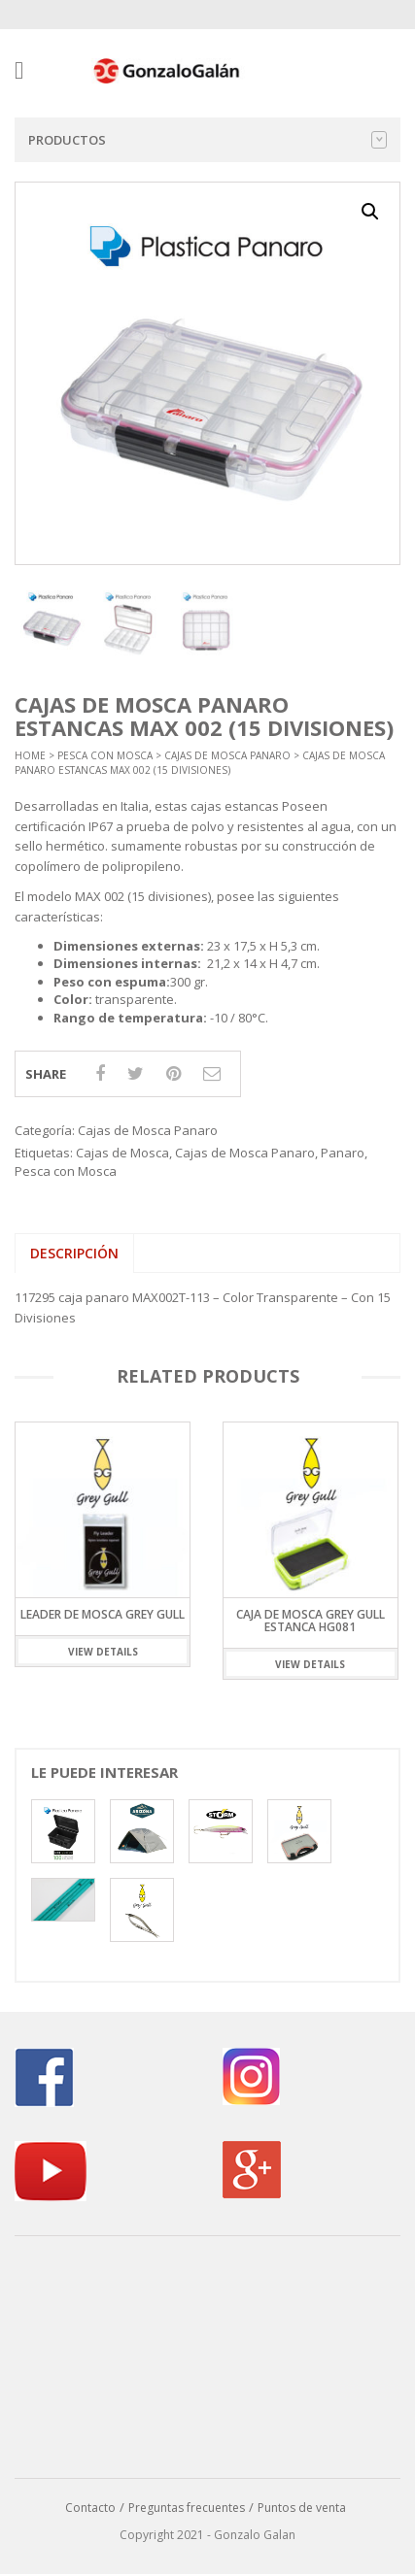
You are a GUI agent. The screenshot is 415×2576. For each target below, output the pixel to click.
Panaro (342, 1152)
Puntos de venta (302, 2507)
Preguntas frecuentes (186, 2507)
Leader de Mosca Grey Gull (102, 1613)
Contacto (90, 2507)
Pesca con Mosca (105, 755)
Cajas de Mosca (122, 1152)
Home (30, 755)
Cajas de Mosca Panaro (227, 755)
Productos (207, 140)
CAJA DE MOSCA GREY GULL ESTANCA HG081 (310, 1619)
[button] (370, 211)
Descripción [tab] (74, 1253)
